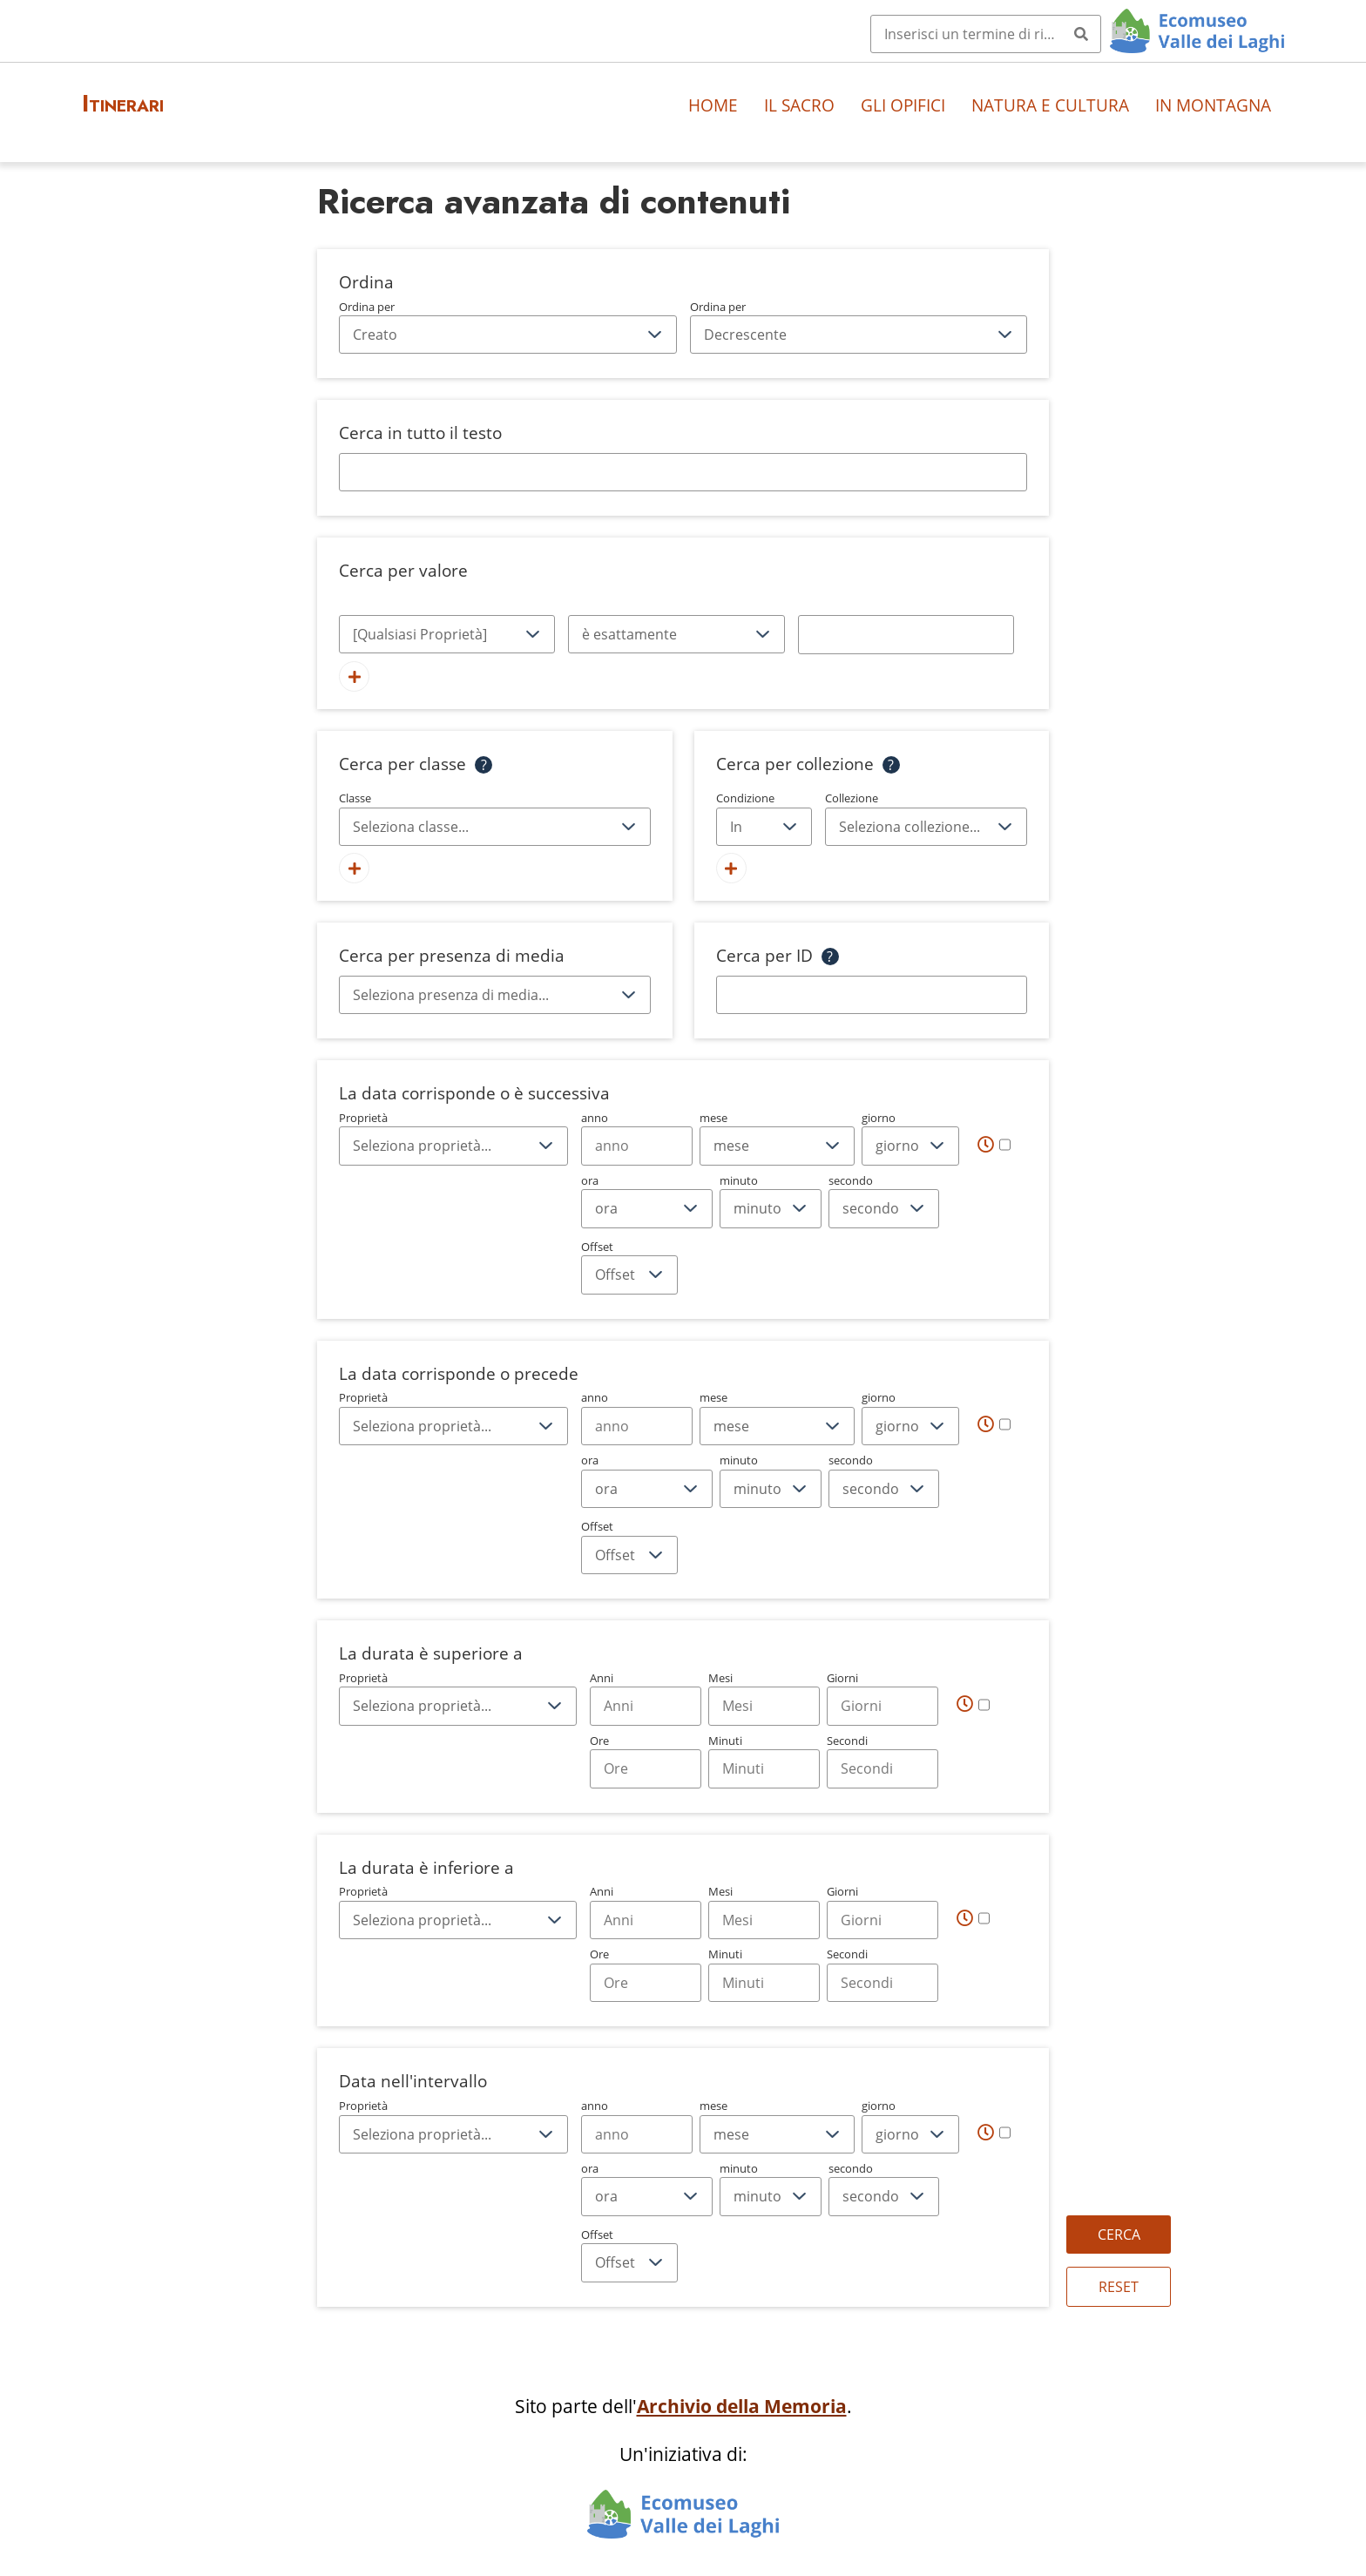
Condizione (764, 818)
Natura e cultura (1050, 105)
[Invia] (1081, 34)
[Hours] (645, 1768)
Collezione (926, 818)
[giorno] (910, 1145)
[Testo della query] (906, 634)
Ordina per (508, 327)
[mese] (777, 1145)
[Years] (645, 1706)
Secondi (882, 1760)
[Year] (637, 1145)
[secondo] (883, 1208)
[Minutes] (764, 1768)
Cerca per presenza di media (452, 955)
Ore (645, 1760)
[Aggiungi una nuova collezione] (731, 868)
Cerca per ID (764, 955)
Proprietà (453, 1138)
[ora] (647, 1208)
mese (777, 1138)
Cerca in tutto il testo (420, 432)
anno (637, 1138)
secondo (883, 1200)
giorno (910, 1138)
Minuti (764, 1760)
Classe (495, 818)
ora (647, 1200)
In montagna (1213, 105)
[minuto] (771, 1208)
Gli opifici (903, 105)
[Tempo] (994, 1144)
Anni (645, 1698)
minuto (771, 1200)
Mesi (764, 1698)
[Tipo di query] (676, 634)
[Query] (985, 34)
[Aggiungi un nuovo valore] (354, 676)
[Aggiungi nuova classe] (354, 868)
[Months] (764, 1706)
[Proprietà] (447, 634)
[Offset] (629, 1274)
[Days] (882, 1706)
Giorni (882, 1698)
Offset (629, 1267)
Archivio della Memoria (742, 2406)
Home (713, 105)
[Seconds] (882, 1768)
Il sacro (799, 105)
